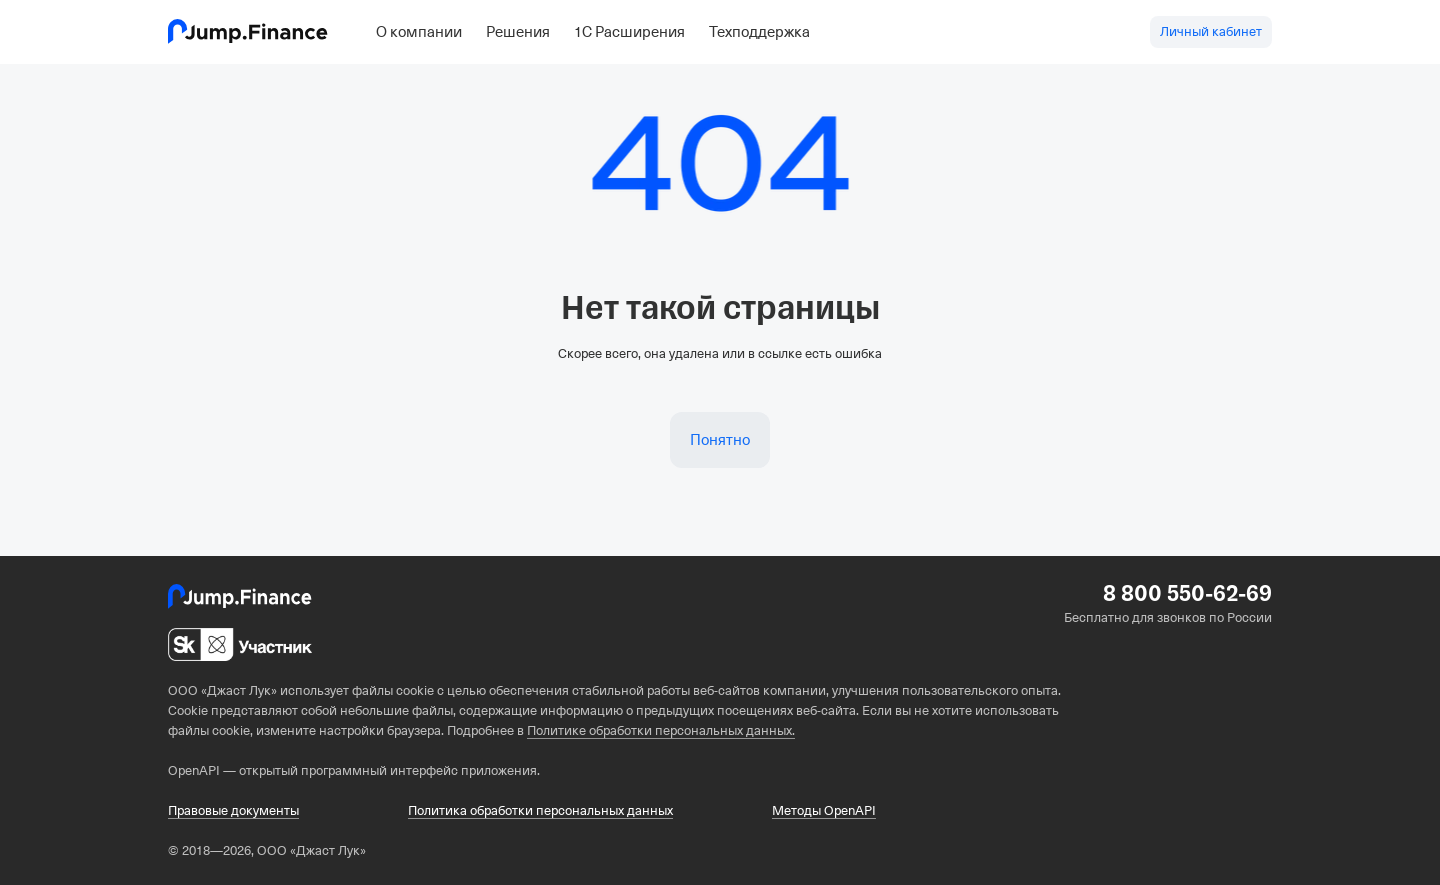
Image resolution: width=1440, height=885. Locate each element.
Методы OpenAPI (824, 810)
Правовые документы (233, 810)
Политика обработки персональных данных (540, 810)
